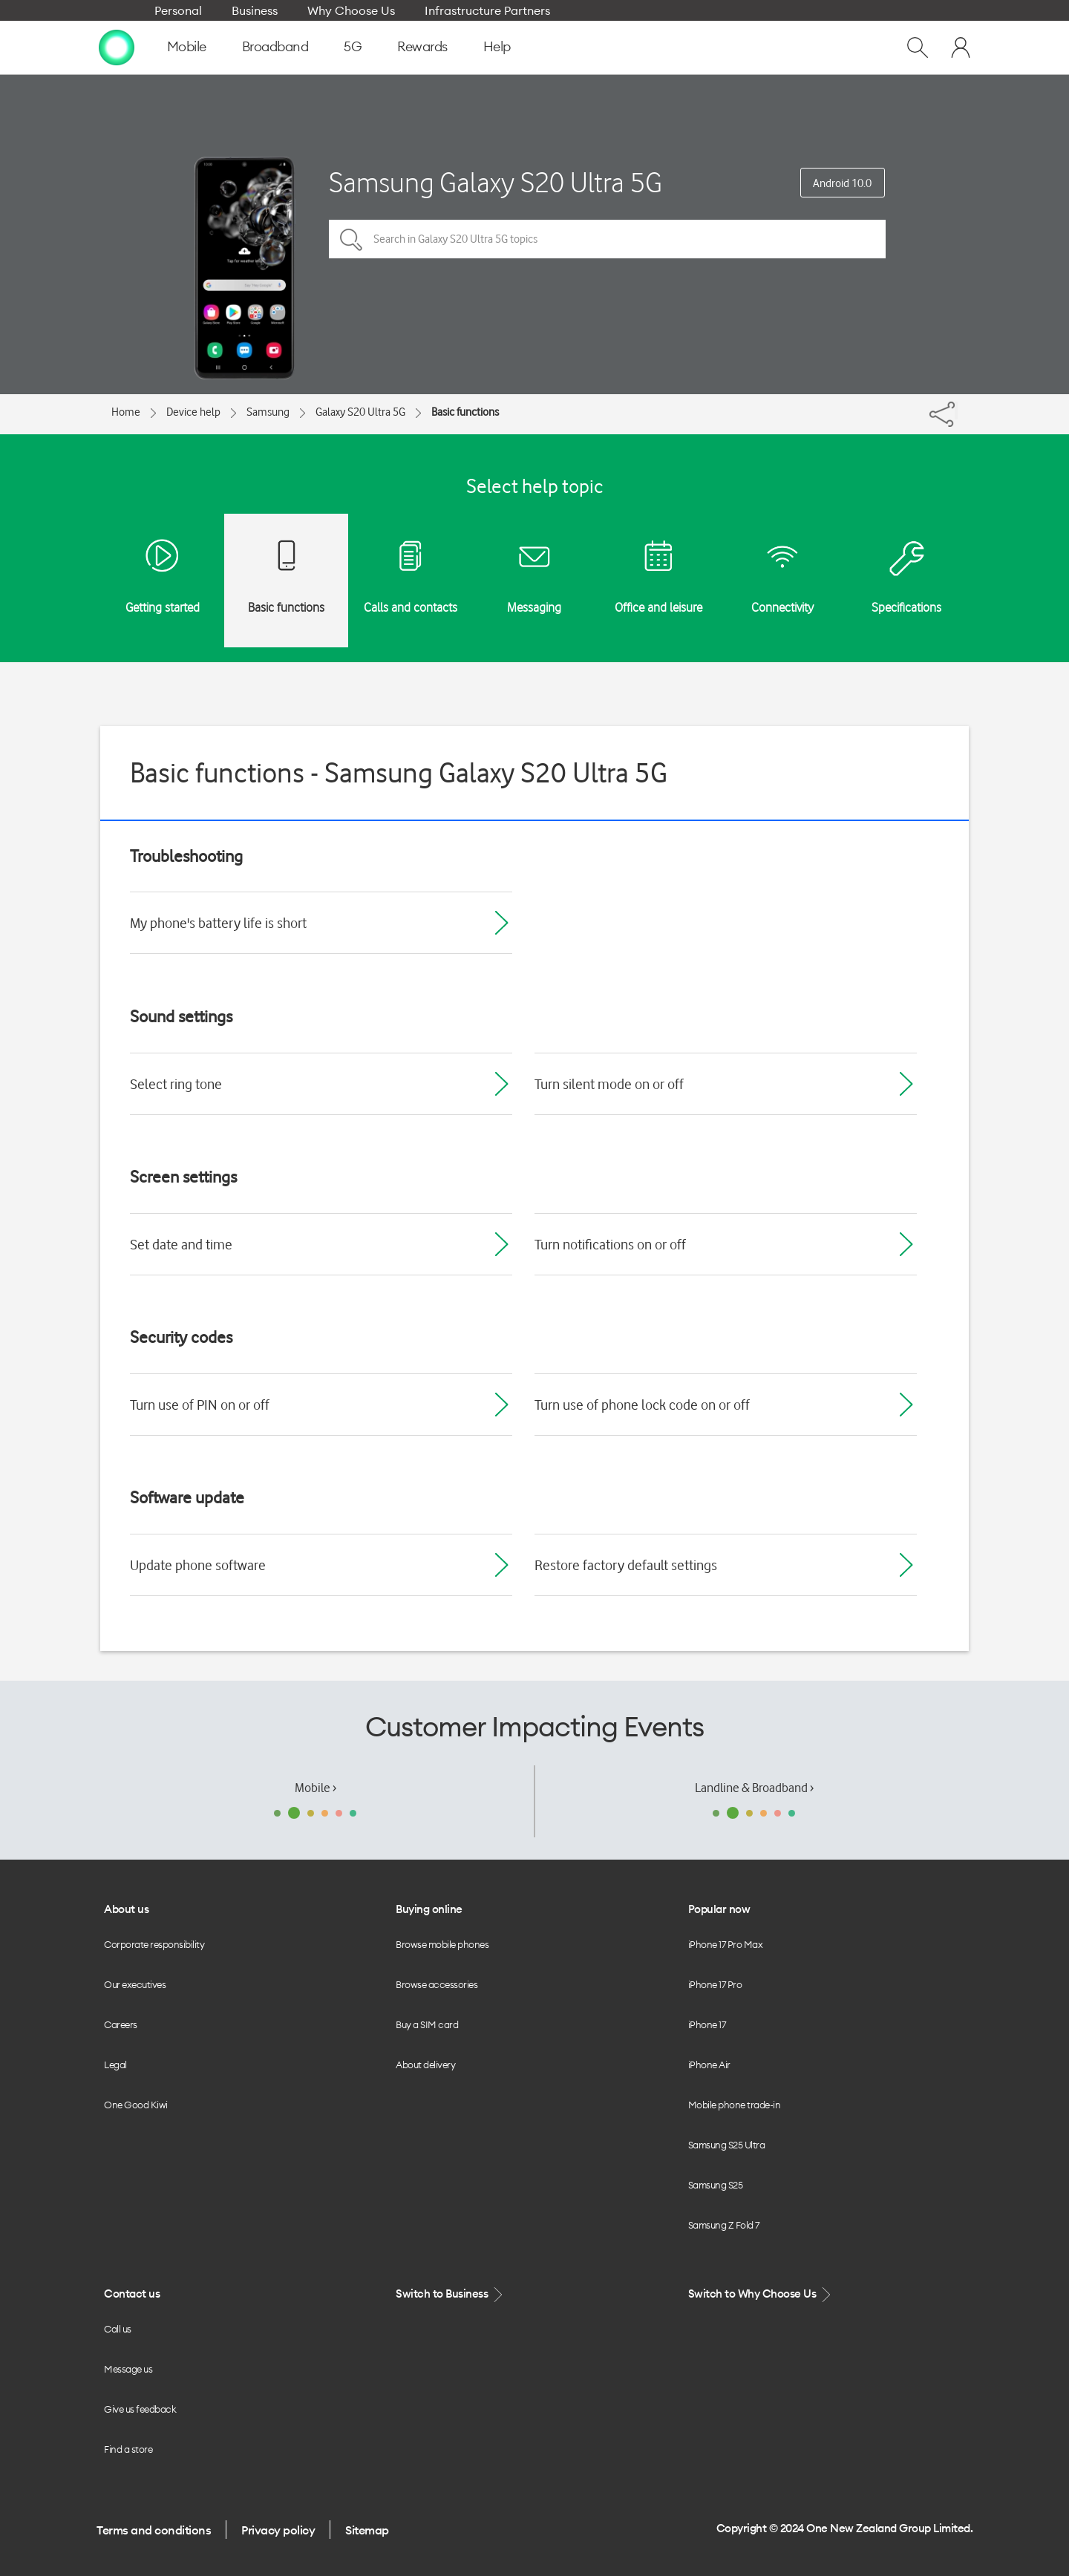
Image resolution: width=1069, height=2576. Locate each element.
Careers (120, 2024)
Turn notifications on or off (610, 1244)
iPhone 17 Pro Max (725, 1944)
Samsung (268, 412)
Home (125, 412)
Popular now (719, 1909)
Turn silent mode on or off (609, 1084)
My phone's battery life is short (218, 923)
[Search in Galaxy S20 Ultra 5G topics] (607, 239)
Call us (117, 2329)
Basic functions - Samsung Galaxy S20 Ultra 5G (398, 772)
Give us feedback (140, 2409)
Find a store (128, 2449)
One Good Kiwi (136, 2105)
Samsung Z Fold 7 (723, 2225)
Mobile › (315, 1787)
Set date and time (181, 1244)
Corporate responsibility (154, 1944)
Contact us (132, 2293)
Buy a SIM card (427, 2024)
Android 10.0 (842, 183)
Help (497, 46)
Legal (115, 2064)
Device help (193, 412)
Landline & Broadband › (754, 1787)
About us (126, 1909)
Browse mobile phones (442, 1944)
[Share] (956, 410)
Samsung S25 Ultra (726, 2145)
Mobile (186, 46)
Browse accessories (436, 1984)
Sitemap (367, 2530)
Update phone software (198, 1565)
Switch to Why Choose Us (761, 2294)
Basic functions (465, 412)
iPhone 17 (707, 2024)
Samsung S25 (715, 2185)
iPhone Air (709, 2064)
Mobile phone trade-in (734, 2105)
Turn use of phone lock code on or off (642, 1404)
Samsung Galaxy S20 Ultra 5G (495, 182)
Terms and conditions (154, 2530)
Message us (128, 2369)
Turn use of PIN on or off (199, 1404)
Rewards (422, 46)
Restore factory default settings (625, 1565)
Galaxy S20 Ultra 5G (360, 412)
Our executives (135, 1984)
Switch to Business (451, 2294)
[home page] (116, 46)
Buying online (429, 1909)
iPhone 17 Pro (715, 1984)
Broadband (275, 46)
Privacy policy (278, 2530)
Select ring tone (176, 1084)
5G (353, 46)
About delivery (425, 2064)
